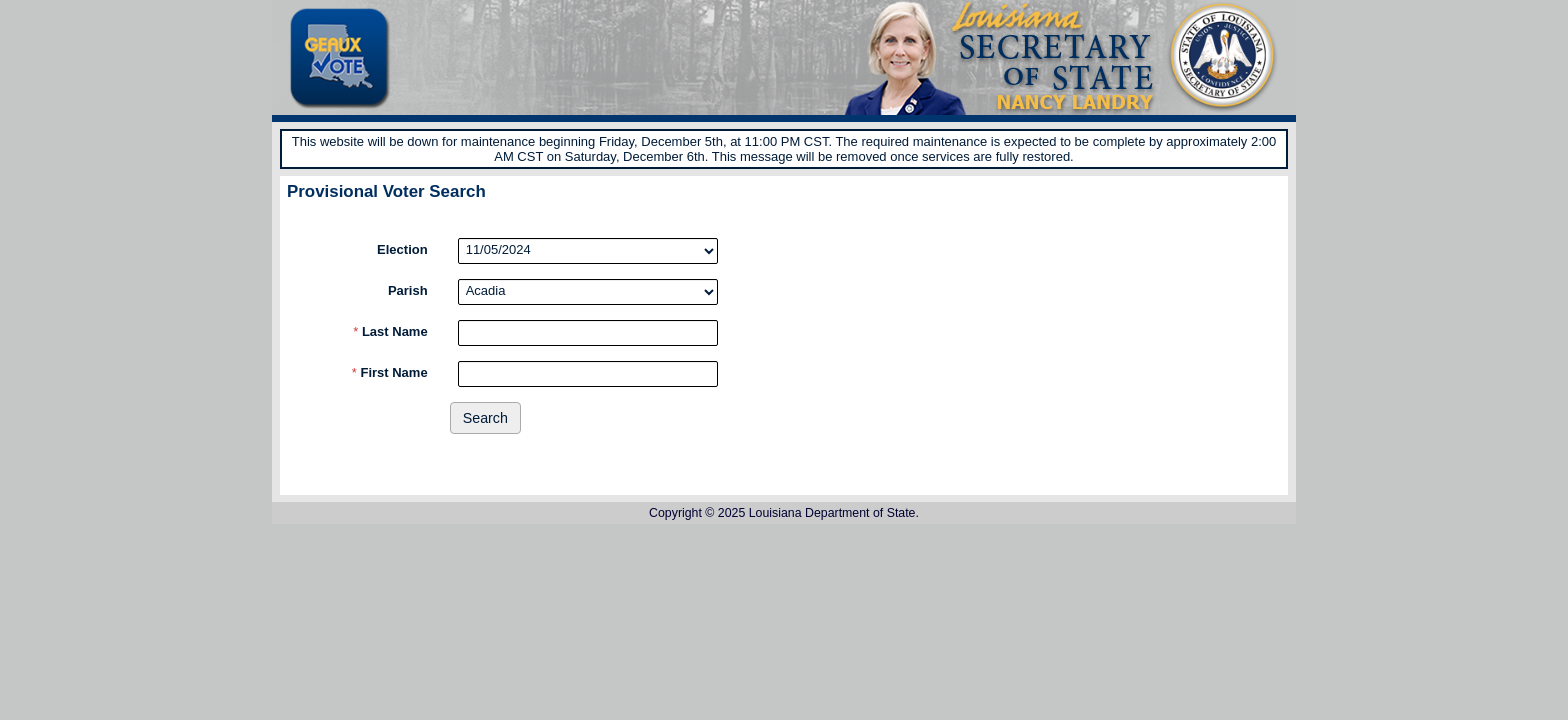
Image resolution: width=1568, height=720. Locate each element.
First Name (390, 372)
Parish (408, 290)
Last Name (390, 331)
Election (402, 249)
